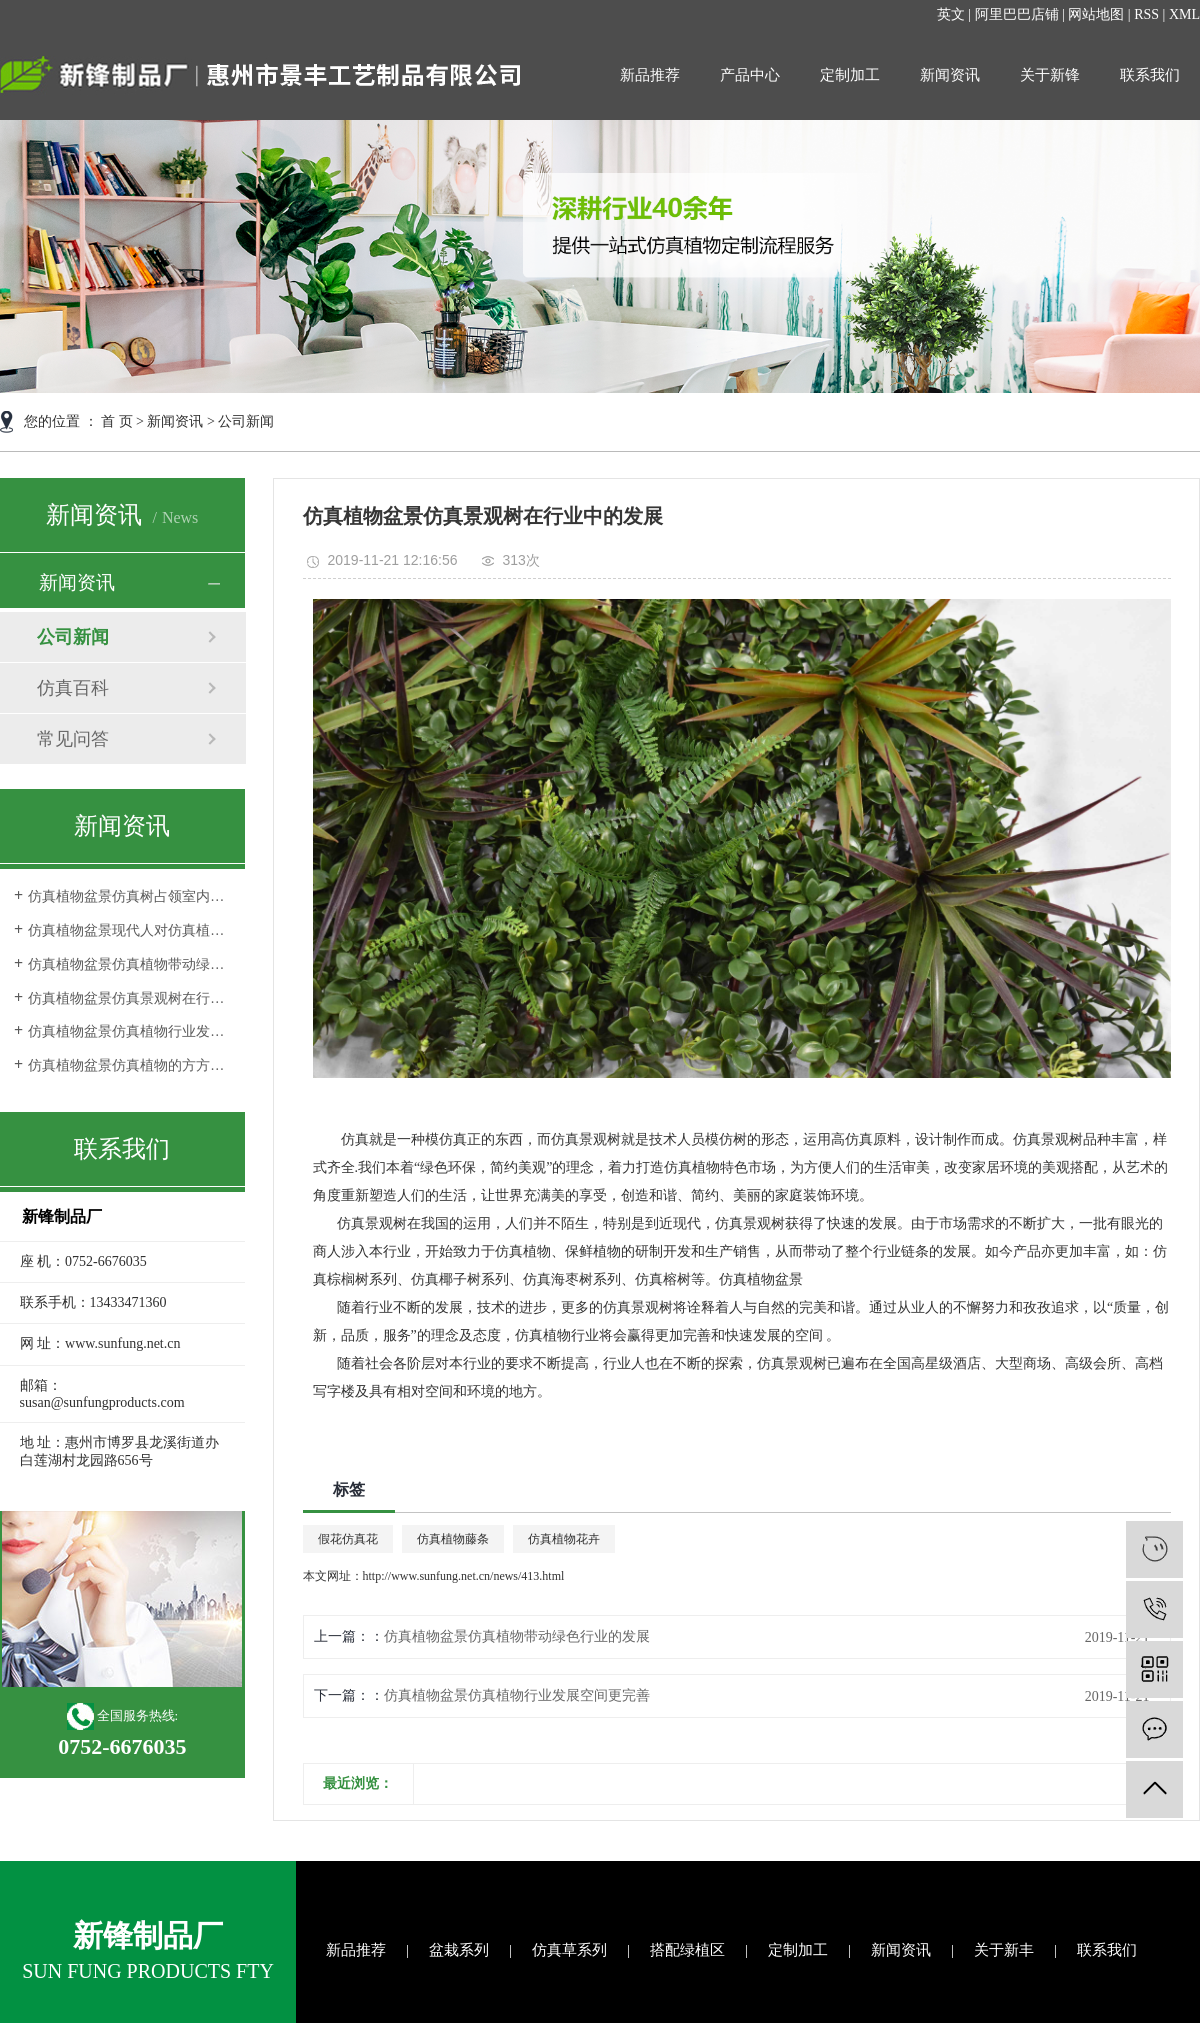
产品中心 (750, 75)
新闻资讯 (950, 75)
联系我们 (1150, 75)
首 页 (117, 421)
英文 (951, 14)
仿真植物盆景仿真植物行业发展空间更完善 (129, 1031)
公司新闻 (246, 421)
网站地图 (1096, 14)
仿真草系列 (569, 1950)
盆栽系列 (459, 1950)
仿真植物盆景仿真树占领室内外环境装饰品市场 (129, 896)
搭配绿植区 (687, 1950)
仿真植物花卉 (564, 1539)
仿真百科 (73, 688)
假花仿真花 (348, 1539)
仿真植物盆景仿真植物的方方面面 (129, 1065)
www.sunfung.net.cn (122, 1343)
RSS (1146, 14)
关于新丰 (1004, 1950)
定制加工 (850, 75)
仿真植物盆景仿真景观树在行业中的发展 (129, 998)
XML (1184, 14)
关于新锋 (1050, 75)
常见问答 (73, 739)
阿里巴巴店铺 (1017, 14)
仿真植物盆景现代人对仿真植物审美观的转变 (129, 930)
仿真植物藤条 (453, 1539)
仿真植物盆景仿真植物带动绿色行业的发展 (129, 964)
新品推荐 (650, 75)
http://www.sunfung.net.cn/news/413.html (464, 1576)
